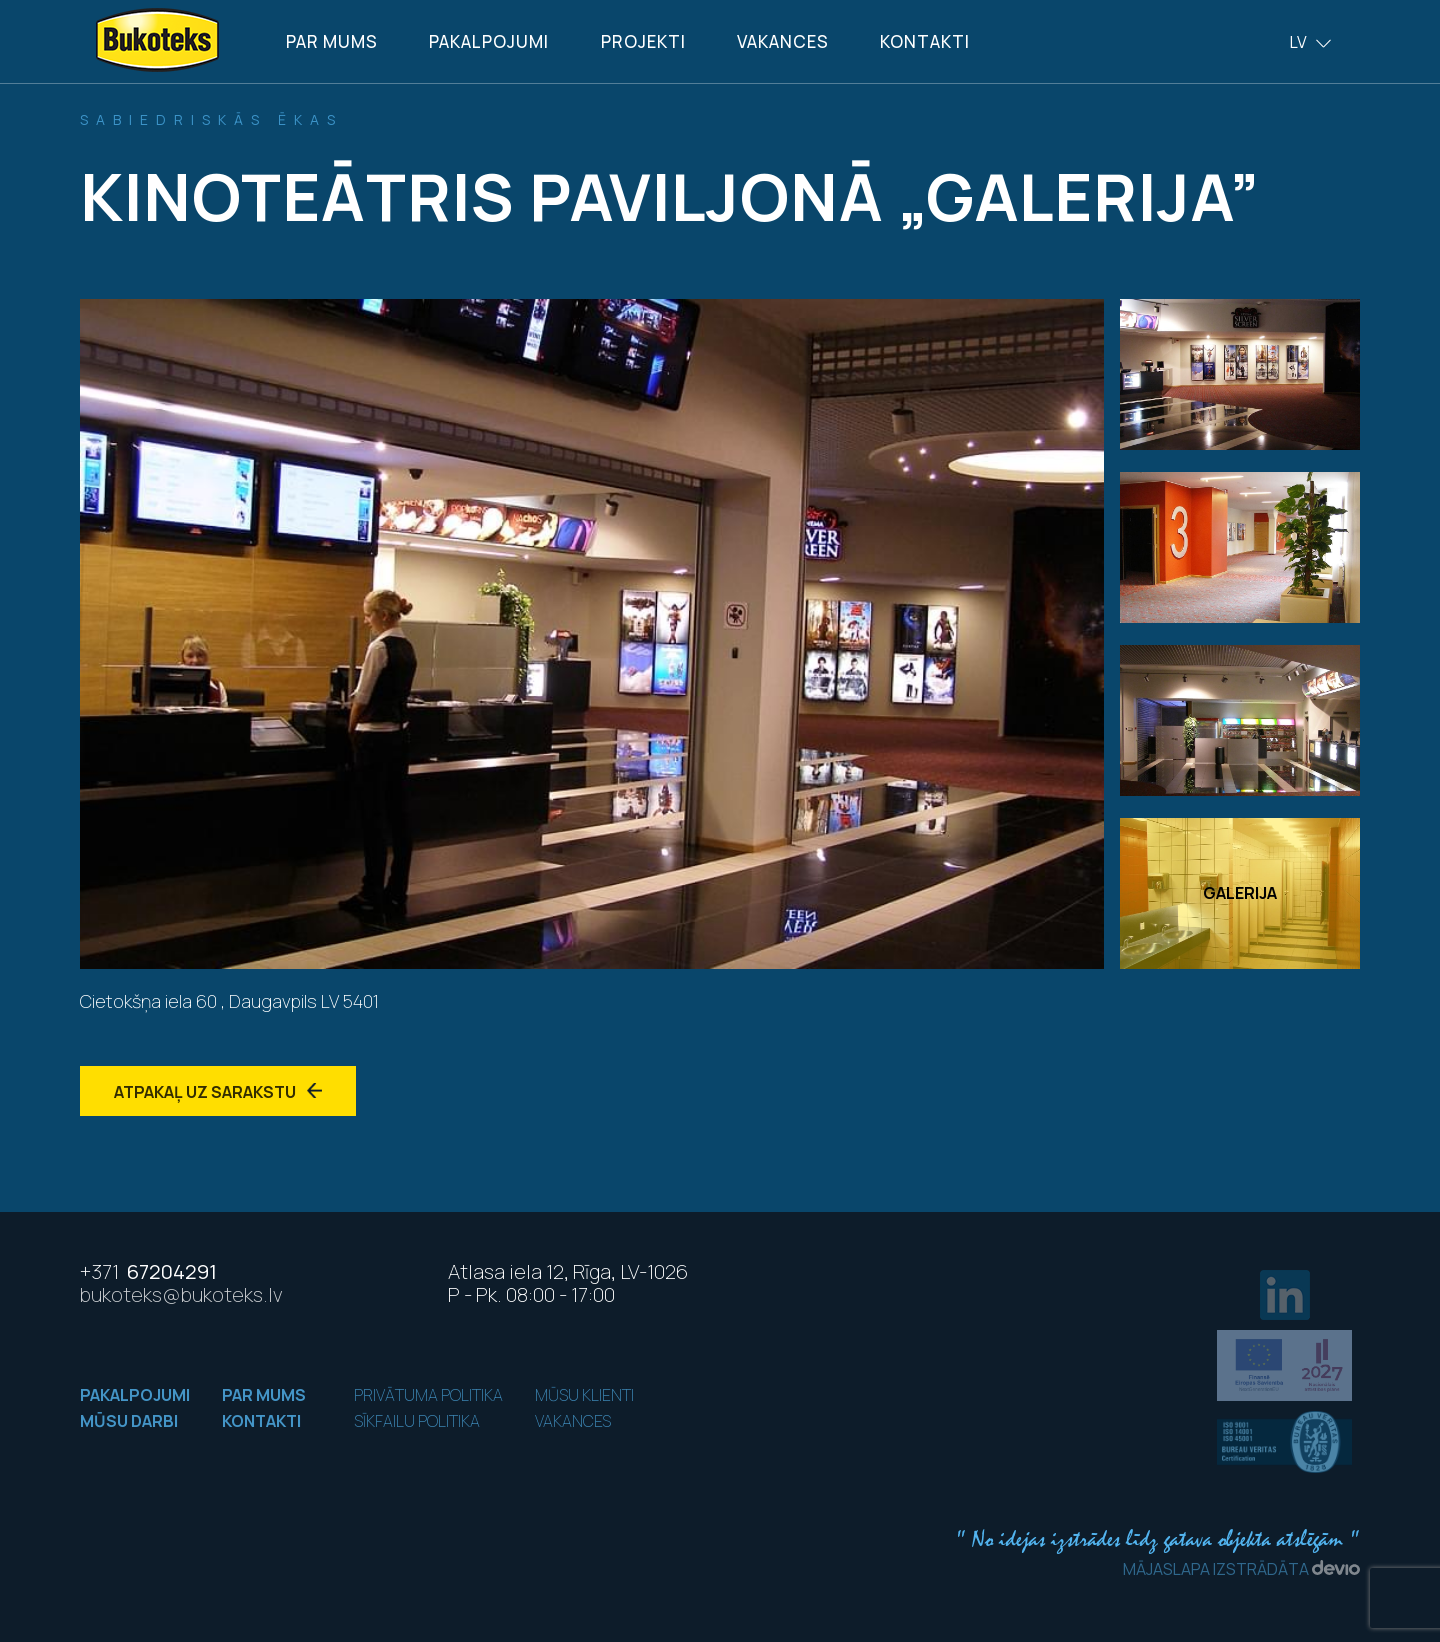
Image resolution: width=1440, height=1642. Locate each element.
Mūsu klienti (584, 1395)
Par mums (332, 41)
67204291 (148, 1271)
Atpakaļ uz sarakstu (218, 1092)
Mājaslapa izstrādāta (1241, 1569)
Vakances (783, 41)
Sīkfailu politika (417, 1421)
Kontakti (925, 41)
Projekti (643, 41)
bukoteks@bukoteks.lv (181, 1294)
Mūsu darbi (129, 1421)
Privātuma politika (428, 1395)
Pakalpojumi (489, 41)
